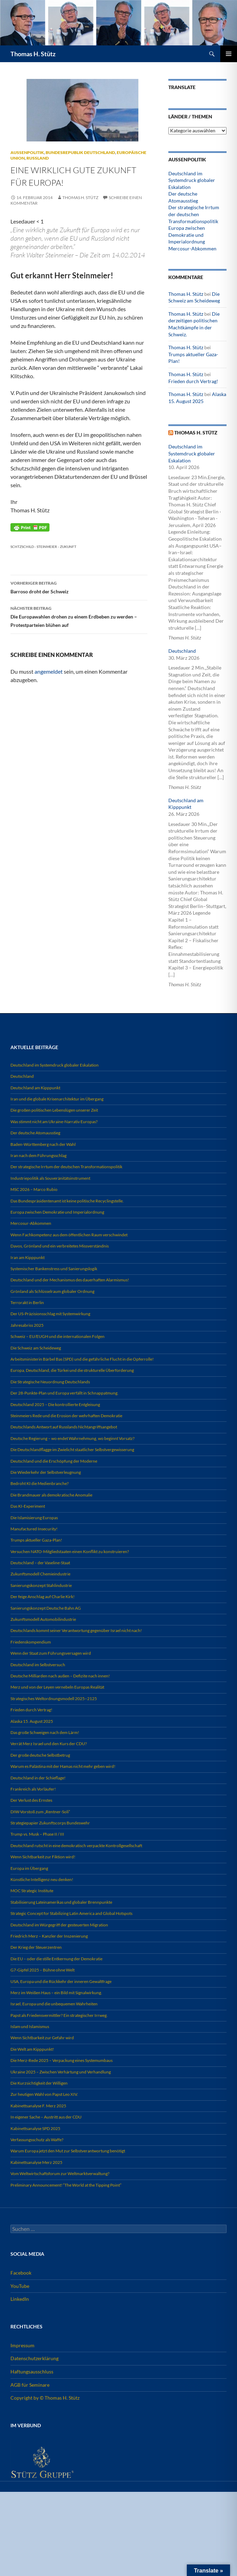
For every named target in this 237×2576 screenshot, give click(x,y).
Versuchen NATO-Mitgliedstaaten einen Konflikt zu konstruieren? (69, 1551)
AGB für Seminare (29, 2385)
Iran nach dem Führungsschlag (38, 1155)
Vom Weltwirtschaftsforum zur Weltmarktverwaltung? (59, 2173)
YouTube (19, 2286)
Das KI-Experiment (27, 1506)
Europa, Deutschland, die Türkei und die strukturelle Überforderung (72, 1370)
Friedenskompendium (30, 1642)
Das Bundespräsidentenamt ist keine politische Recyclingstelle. (67, 1200)
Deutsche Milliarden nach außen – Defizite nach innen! (60, 1675)
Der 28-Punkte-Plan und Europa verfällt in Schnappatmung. (64, 1393)
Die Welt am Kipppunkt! (32, 2049)
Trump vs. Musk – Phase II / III (37, 1834)
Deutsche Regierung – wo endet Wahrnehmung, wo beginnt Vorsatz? (72, 1438)
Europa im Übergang (29, 1868)
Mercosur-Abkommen (192, 248)
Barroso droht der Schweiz (78, 586)
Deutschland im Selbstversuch (37, 1664)
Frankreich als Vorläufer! (33, 1789)
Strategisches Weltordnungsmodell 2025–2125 (53, 1698)
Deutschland (182, 651)
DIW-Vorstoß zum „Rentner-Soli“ (40, 1811)
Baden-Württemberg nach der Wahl (43, 1144)
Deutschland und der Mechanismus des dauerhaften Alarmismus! (69, 1279)
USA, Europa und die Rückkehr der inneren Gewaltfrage (61, 1981)
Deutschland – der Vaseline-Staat (40, 1562)
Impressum (22, 2345)
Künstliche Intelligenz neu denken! (41, 1879)
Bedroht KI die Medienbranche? (39, 1483)
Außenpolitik (27, 152)
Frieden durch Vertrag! (193, 381)
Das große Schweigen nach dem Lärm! (44, 1732)
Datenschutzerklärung (34, 2358)
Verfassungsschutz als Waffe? (36, 2139)
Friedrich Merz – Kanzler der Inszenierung (49, 1936)
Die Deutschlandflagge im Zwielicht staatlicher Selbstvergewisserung (72, 1449)
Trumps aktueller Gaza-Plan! (36, 1540)
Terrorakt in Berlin (27, 1302)
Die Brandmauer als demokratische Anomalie (51, 1495)
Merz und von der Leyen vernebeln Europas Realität (57, 1687)
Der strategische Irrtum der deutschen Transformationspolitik (193, 214)
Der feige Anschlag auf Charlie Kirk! (42, 1596)
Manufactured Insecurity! (34, 1528)
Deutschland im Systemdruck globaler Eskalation (191, 180)
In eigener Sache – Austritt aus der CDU (46, 2117)
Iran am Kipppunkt (27, 1257)
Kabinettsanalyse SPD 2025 (35, 2128)
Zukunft (68, 546)
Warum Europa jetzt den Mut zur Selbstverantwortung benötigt (67, 2150)
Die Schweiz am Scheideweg (35, 1348)
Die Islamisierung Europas (34, 1517)
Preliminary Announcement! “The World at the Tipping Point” (65, 2185)
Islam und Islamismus (29, 2026)
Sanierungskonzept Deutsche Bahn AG (45, 1608)
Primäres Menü (228, 53)
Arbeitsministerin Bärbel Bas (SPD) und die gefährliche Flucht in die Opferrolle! (82, 1359)
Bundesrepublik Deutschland (80, 152)
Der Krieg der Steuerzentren (36, 1947)
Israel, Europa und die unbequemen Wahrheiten (54, 2003)
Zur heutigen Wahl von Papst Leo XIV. (44, 2094)
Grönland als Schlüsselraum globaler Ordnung (52, 1291)
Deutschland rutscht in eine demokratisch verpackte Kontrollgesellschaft (76, 1845)
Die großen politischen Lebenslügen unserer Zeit (54, 1110)
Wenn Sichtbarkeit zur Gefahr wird (42, 2037)
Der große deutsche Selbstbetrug (40, 1755)
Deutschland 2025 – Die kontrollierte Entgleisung (55, 1404)
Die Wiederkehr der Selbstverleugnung (45, 1472)
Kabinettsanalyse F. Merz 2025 (38, 2105)
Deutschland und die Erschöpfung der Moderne (53, 1461)
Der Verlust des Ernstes (31, 1800)
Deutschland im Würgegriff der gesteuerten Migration (59, 1924)
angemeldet (49, 671)
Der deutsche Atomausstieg (35, 1132)
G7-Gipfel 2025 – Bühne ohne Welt (42, 1970)
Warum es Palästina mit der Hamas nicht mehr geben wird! (62, 1766)
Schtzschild (22, 546)
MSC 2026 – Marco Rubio (34, 1189)
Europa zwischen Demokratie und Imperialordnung (186, 234)
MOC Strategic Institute (31, 1890)
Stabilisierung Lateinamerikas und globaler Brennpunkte (61, 1902)
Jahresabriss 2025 (27, 1325)
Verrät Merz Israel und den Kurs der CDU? (48, 1743)
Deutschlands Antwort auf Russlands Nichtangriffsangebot (63, 1426)
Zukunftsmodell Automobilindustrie (43, 1619)
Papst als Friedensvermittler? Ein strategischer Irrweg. (59, 2015)
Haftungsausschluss (31, 2371)
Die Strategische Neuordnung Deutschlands (50, 1381)
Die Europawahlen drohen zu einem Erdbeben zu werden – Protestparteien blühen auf (78, 616)
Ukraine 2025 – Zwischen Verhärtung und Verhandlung (60, 2071)
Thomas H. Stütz (32, 54)
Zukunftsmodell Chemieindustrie (40, 1573)
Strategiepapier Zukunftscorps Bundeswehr (50, 1822)
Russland (37, 158)
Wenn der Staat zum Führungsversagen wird (50, 1653)
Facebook (20, 2273)
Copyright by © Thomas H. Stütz (44, 2398)
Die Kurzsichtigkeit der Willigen (39, 2083)
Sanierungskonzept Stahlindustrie (41, 1585)
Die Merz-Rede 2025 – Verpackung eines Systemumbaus (61, 2060)
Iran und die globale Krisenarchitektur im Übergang (57, 1099)
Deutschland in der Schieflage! (38, 1777)
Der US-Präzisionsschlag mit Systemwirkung (50, 1313)
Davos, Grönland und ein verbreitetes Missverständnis (59, 1246)
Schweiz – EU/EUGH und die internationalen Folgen (57, 1336)
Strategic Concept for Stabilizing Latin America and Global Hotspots (71, 1913)
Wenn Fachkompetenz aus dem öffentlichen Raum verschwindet (69, 1234)
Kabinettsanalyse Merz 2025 (36, 2162)
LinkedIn (19, 2299)
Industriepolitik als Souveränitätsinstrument (50, 1178)
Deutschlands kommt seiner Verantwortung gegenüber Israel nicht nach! (76, 1630)
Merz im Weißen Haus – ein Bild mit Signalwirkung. (56, 1992)
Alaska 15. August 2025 (31, 1721)
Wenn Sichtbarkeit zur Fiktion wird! (42, 1856)
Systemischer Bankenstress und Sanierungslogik (53, 1268)
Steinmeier (47, 546)
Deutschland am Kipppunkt (35, 1087)
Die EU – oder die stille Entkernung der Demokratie (56, 1958)
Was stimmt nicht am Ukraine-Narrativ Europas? (54, 1121)
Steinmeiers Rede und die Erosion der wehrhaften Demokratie (66, 1415)
